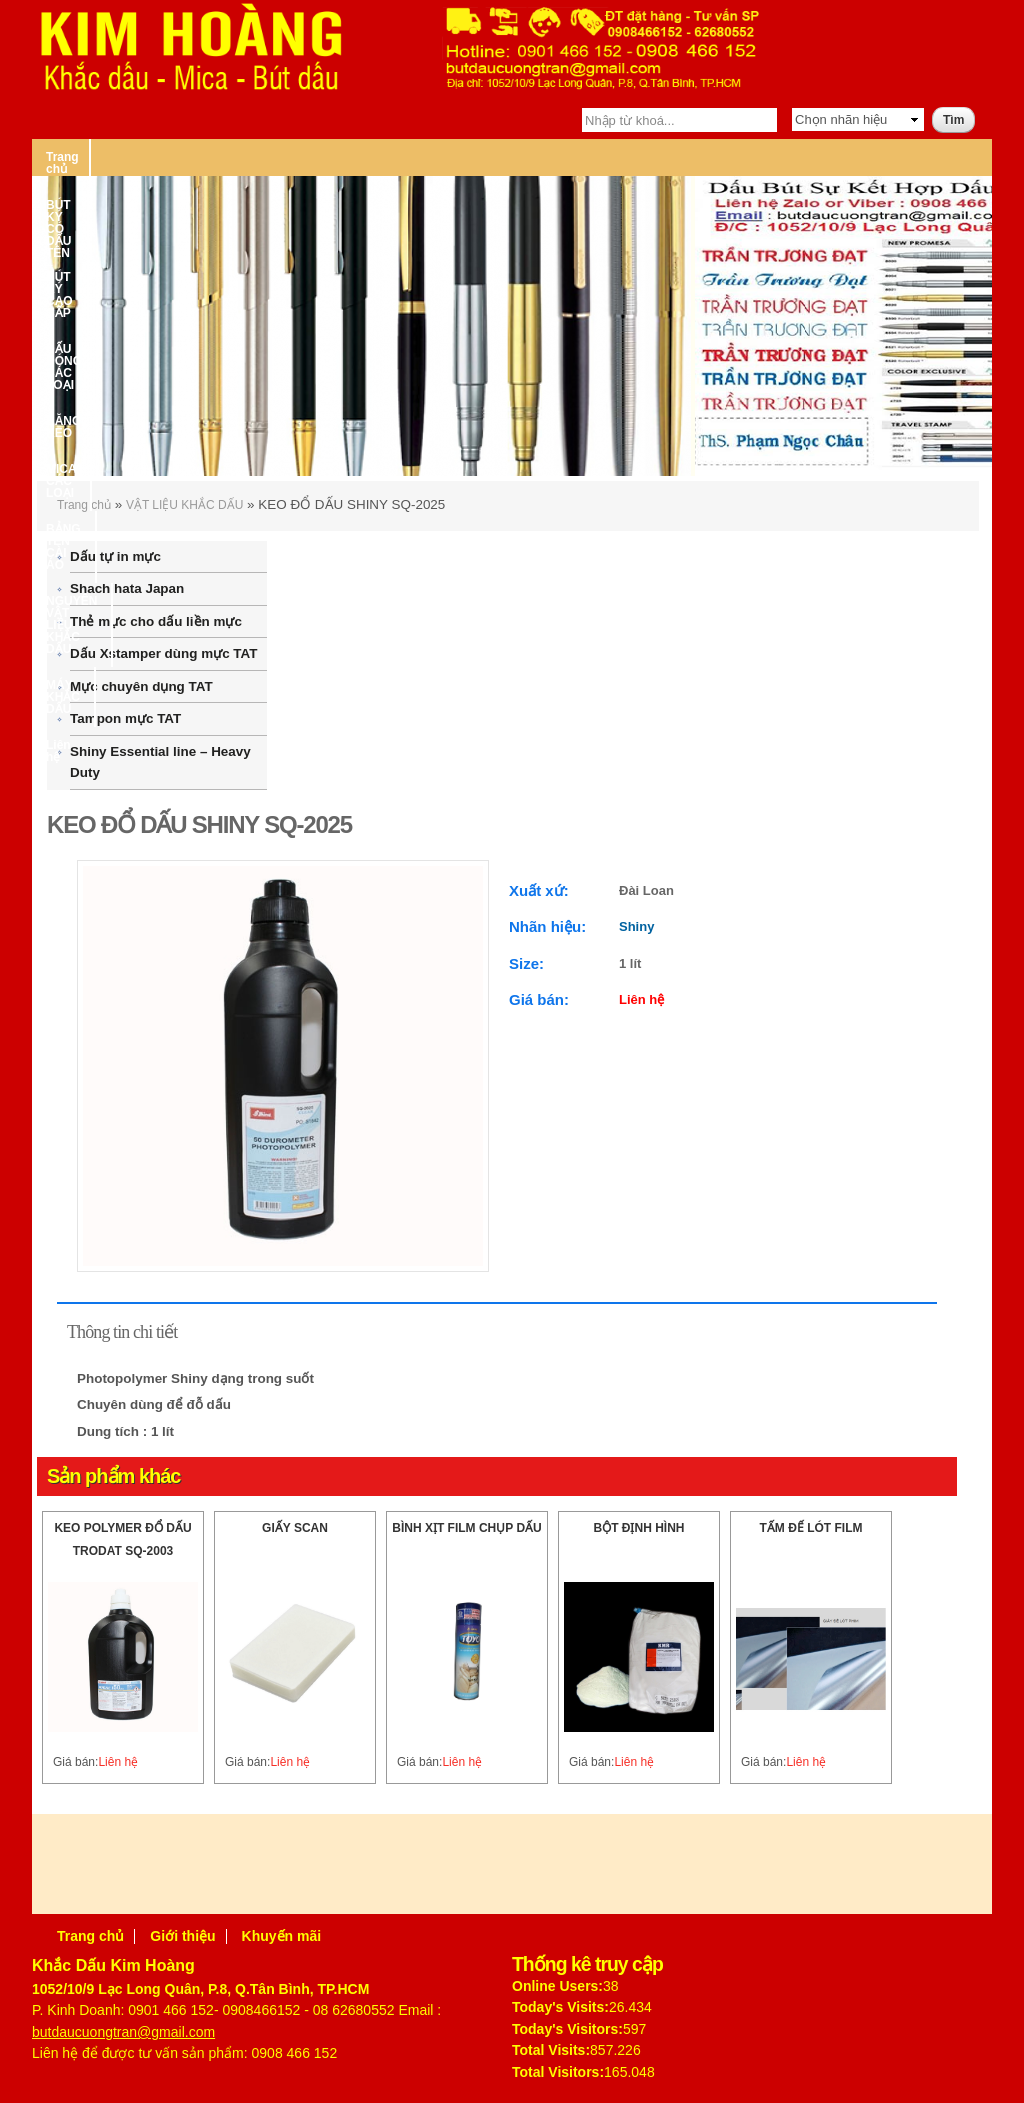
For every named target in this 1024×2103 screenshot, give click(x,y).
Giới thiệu (182, 1936)
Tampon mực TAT (125, 718)
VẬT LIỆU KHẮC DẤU (184, 505)
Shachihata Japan (127, 588)
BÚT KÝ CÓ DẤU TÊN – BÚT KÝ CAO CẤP (248, 157)
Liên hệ (393, 193)
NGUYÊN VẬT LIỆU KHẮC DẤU (133, 193)
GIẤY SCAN (295, 1528)
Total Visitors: (558, 2072)
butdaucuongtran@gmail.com (123, 2032)
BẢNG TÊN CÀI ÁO (821, 157)
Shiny (636, 926)
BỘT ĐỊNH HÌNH (639, 1528)
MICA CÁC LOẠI (692, 157)
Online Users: (557, 1986)
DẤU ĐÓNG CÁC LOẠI (459, 157)
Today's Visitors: (567, 2029)
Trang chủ (74, 157)
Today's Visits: (560, 2007)
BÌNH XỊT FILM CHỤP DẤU (466, 1528)
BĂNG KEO (584, 157)
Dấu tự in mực (115, 556)
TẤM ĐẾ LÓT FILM (811, 1528)
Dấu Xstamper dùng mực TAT (163, 653)
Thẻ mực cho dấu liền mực (156, 621)
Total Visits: (551, 2050)
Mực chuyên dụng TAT (141, 686)
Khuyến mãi (282, 1936)
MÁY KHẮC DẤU (296, 193)
